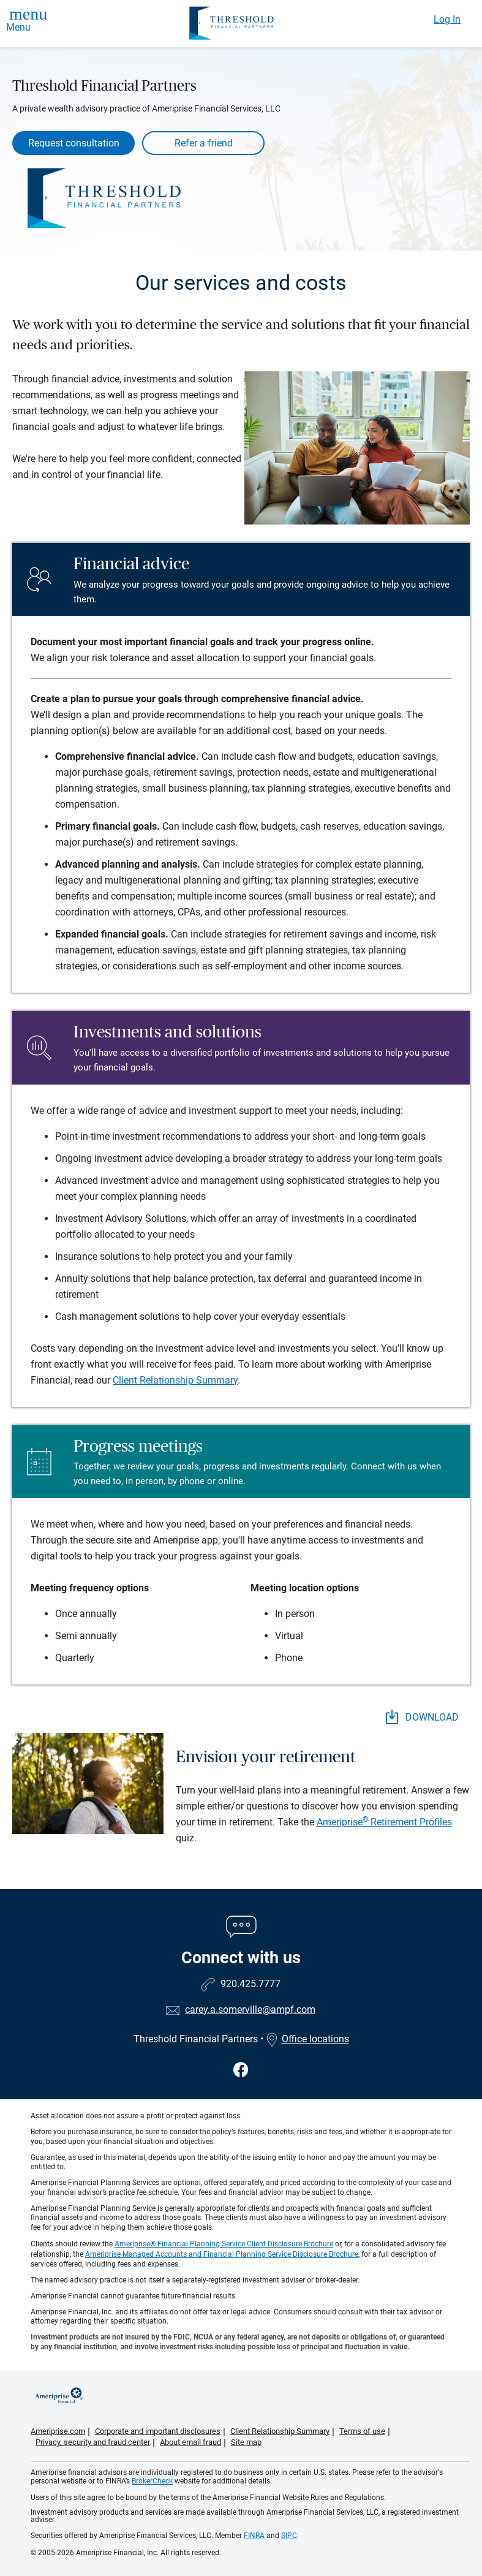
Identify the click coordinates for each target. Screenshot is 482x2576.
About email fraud (190, 2442)
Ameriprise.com (58, 2431)
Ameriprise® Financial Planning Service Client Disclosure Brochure (224, 2244)
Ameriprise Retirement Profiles (384, 1822)
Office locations (307, 2039)
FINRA (254, 2535)
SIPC (289, 2535)
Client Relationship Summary (175, 1380)
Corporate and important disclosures (157, 2431)
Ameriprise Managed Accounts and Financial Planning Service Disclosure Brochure (221, 2254)
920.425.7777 (250, 1984)
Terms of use (362, 2431)
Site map (246, 2442)
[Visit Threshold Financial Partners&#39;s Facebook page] (241, 2070)
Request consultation (73, 143)
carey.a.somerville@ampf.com (250, 2009)
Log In (447, 19)
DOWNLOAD (422, 1717)
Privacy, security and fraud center (93, 2442)
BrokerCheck (152, 2481)
